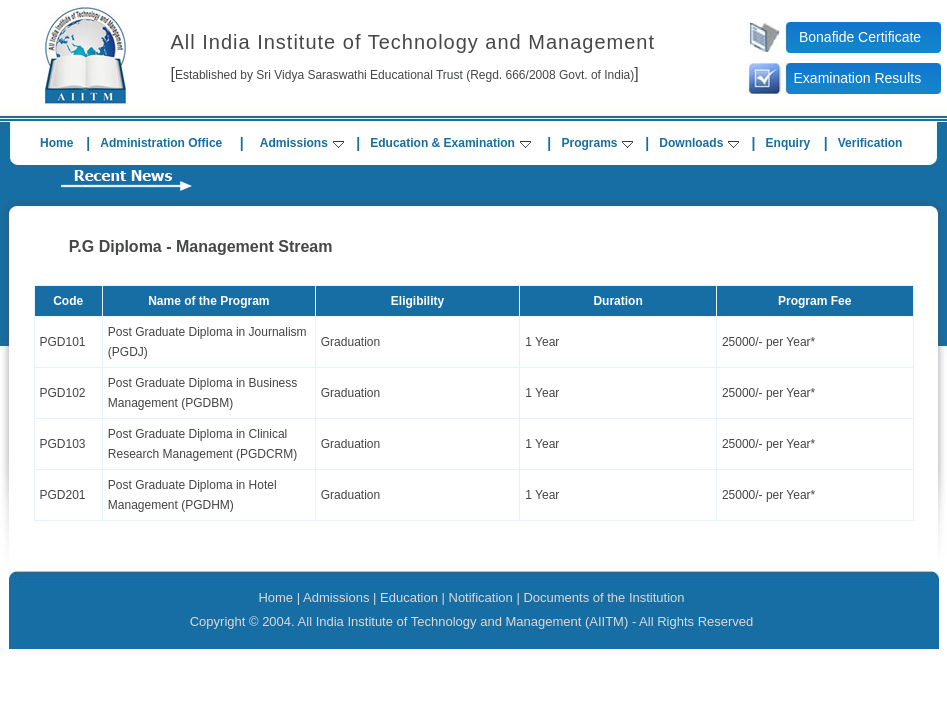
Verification (870, 143)
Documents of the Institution (603, 597)
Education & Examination (450, 143)
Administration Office (161, 143)
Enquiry (788, 143)
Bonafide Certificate (860, 37)
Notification (481, 597)
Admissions (302, 143)
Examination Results (858, 78)
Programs (597, 143)
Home (56, 143)
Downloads (699, 143)
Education (409, 597)
